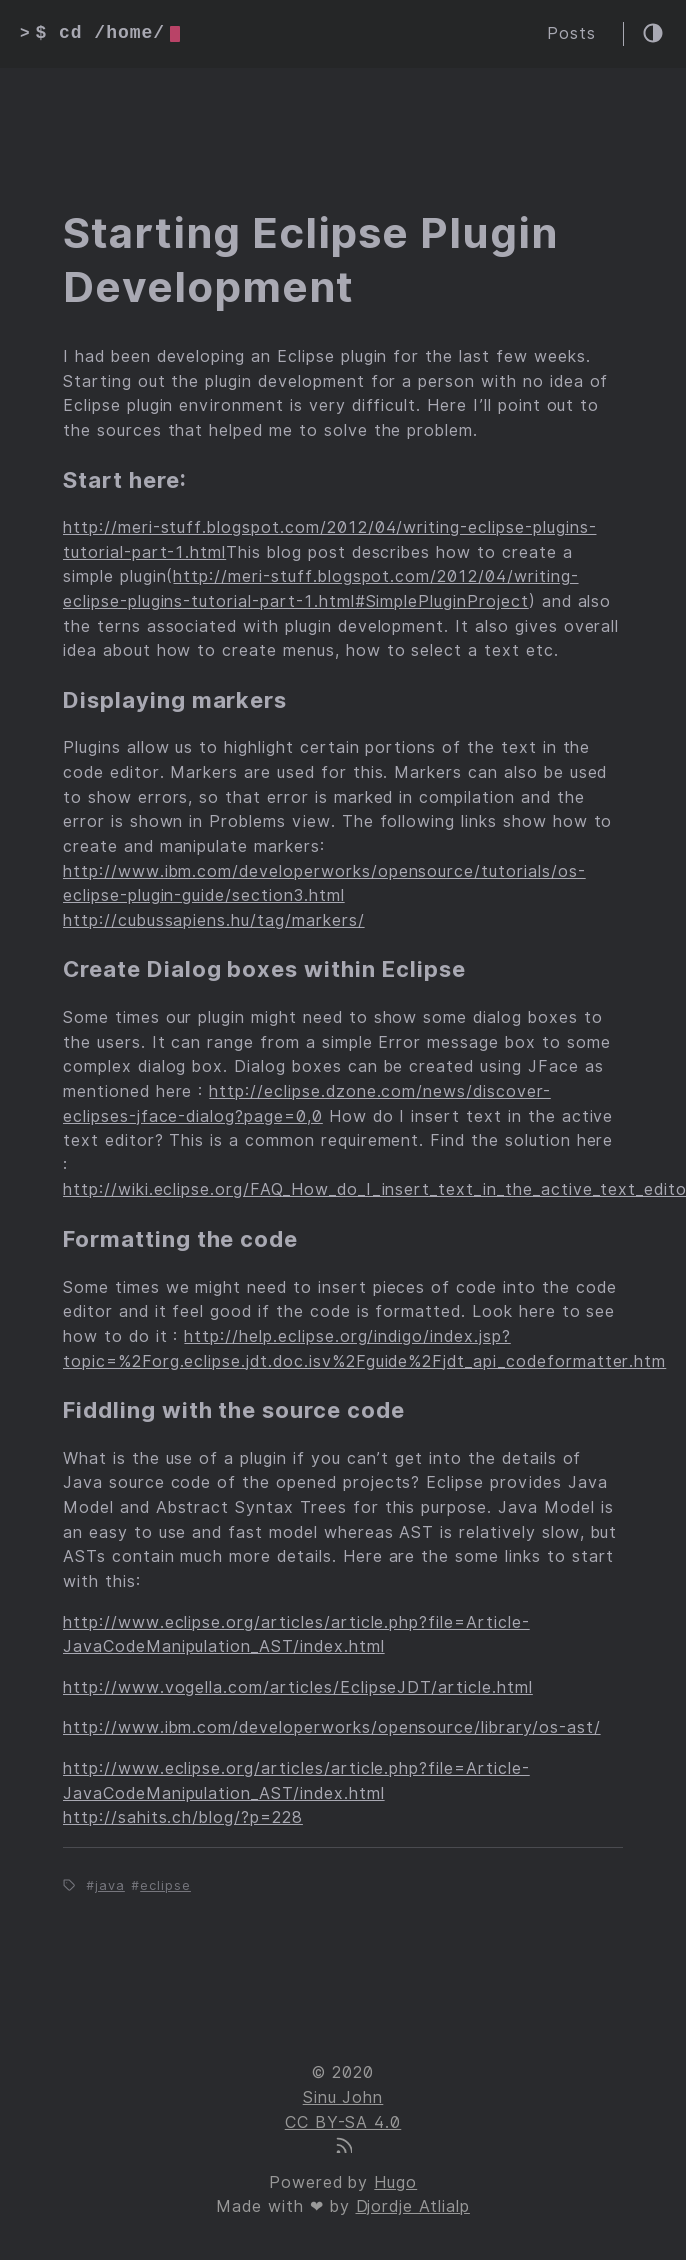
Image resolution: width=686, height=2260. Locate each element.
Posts (571, 33)
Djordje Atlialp (413, 2206)
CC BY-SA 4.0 (343, 2122)
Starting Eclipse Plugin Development (310, 260)
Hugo (395, 2182)
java (110, 1885)
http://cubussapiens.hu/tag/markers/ (214, 920)
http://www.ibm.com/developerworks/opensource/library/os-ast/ (332, 1727)
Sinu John (343, 2097)
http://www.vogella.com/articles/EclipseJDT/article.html (298, 1687)
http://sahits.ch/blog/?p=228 (183, 1817)
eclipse (165, 1885)
